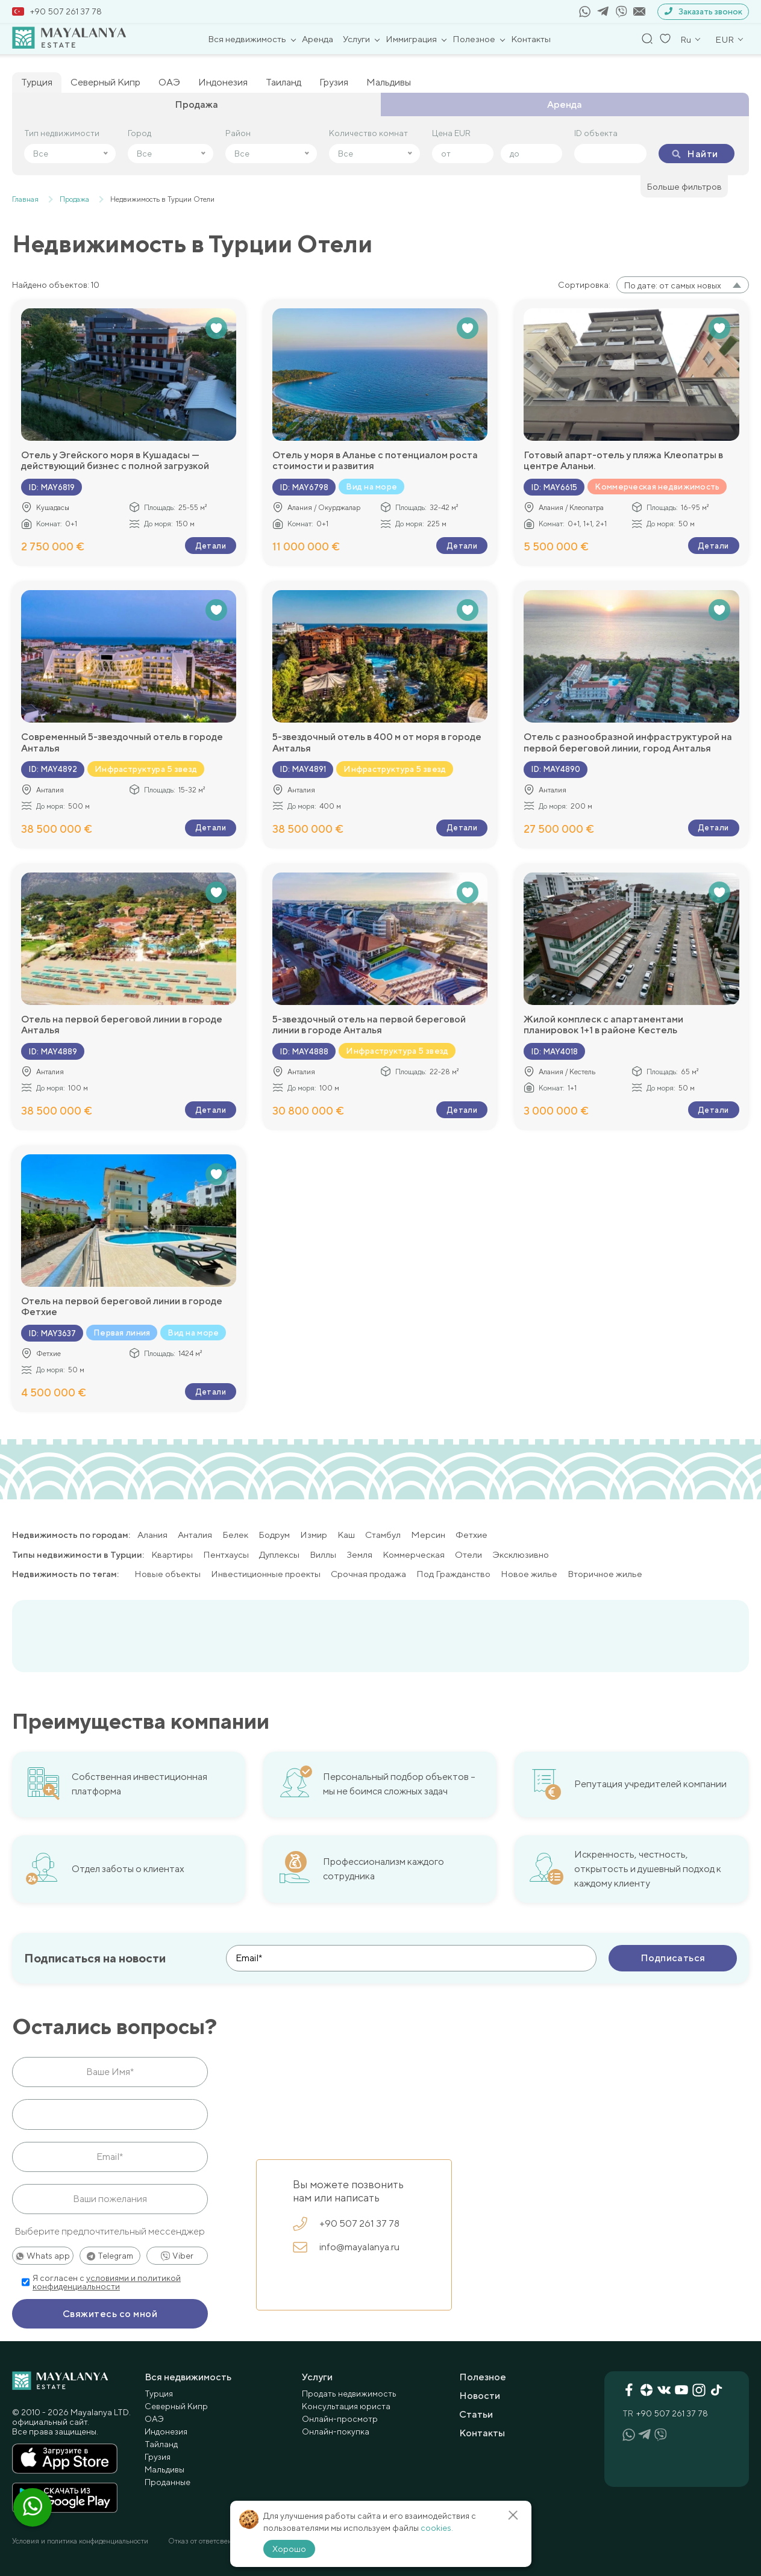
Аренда (317, 39)
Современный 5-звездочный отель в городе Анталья (122, 742)
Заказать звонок (703, 12)
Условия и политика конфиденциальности (80, 2540)
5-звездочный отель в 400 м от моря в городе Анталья (376, 742)
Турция (36, 82)
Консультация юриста (346, 2405)
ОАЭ (169, 82)
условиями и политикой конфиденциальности (107, 2282)
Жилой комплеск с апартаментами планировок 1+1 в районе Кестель (603, 1025)
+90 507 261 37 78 (57, 11)
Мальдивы (388, 82)
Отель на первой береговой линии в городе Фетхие (121, 1307)
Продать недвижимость (349, 2393)
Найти (695, 154)
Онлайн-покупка (335, 2431)
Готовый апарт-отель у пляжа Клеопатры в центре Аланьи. (623, 460)
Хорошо (289, 2549)
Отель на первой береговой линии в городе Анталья (121, 1025)
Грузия (333, 82)
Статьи (476, 2413)
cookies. (437, 2528)
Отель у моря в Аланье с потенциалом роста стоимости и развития (375, 460)
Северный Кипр (105, 82)
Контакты (531, 39)
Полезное (474, 39)
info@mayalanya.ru (346, 2247)
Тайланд (161, 2443)
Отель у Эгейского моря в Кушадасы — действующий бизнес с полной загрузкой (115, 460)
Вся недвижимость (247, 39)
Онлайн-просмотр (340, 2418)
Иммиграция (411, 39)
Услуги (356, 39)
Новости (479, 2395)
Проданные (167, 2481)
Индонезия (223, 82)
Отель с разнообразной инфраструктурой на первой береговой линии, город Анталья (628, 742)
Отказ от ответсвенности (209, 2540)
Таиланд (283, 82)
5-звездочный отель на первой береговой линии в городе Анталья (369, 1025)
